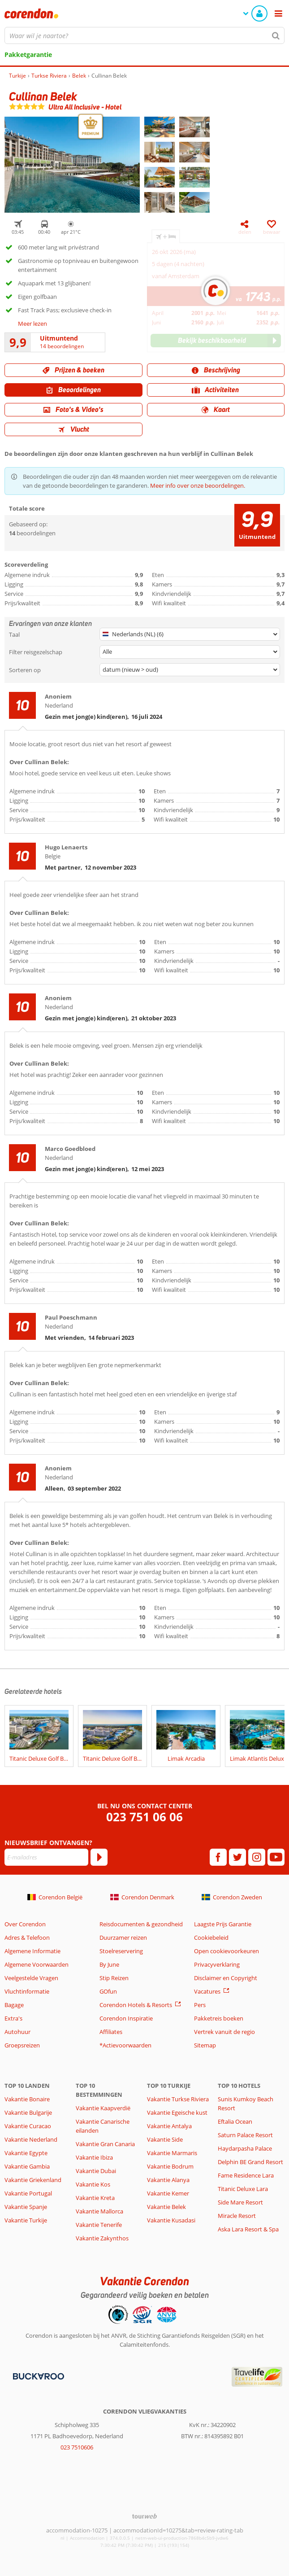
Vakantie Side (165, 2139)
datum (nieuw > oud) (130, 669)
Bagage (14, 2005)
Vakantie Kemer (168, 2193)
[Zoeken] (276, 35)
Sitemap (205, 2045)
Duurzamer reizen (123, 1937)
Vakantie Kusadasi (171, 2220)
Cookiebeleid (211, 1937)
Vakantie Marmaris (172, 2153)
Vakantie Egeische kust (177, 2112)
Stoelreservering (121, 1951)
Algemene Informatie (32, 1951)
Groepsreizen (22, 2045)
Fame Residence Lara (246, 2175)
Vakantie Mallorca (99, 2211)
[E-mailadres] (46, 1857)
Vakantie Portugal (28, 2193)
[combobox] (144, 35)
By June (109, 1964)
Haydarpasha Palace (245, 2148)
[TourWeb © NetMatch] (144, 2516)
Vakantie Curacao (27, 2126)
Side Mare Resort (240, 2202)
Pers (200, 2005)
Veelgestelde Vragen (31, 1978)
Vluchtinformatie (26, 1991)
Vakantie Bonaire (27, 2099)
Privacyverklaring (217, 1964)
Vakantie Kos (93, 2184)
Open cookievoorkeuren (226, 1951)
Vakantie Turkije (25, 2220)
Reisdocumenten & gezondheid (141, 1924)
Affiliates (110, 2032)
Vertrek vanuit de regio (224, 2032)
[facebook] (218, 1857)
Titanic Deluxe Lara (243, 2189)
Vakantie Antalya (169, 2126)
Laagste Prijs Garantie (222, 1924)
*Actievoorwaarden (125, 2045)
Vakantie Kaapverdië (103, 2108)
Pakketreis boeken (218, 2018)
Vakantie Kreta (95, 2198)
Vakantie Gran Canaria (105, 2144)
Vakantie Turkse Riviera (178, 2099)
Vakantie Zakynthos (102, 2238)
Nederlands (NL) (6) (133, 634)
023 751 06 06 (144, 1817)
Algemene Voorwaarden (36, 1964)
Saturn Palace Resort (245, 2135)
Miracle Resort (237, 2216)
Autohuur (17, 2032)
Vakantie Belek (166, 2207)
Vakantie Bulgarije (28, 2112)
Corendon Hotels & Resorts (135, 2005)
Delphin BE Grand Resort (250, 2162)
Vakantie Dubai (96, 2171)
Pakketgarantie (28, 54)
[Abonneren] (99, 1857)
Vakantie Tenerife (99, 2225)
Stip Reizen (114, 1978)
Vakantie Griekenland (32, 2180)
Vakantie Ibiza (94, 2157)
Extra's (13, 2018)
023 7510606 (76, 2447)
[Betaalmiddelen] (37, 2376)
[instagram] (256, 1857)
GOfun (108, 1991)
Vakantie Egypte (25, 2153)
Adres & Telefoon (27, 1937)
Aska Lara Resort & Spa (248, 2229)
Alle (107, 651)
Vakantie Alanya (168, 2180)
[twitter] (237, 1857)
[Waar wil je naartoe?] (144, 35)
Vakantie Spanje (25, 2207)
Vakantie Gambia (27, 2166)
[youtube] (276, 1857)
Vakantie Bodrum (170, 2166)
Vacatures (207, 1991)
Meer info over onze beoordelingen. (197, 485)
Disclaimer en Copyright (225, 1978)
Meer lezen (32, 323)
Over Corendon (25, 1924)
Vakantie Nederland (30, 2139)
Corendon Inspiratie (126, 2018)
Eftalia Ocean (235, 2121)
